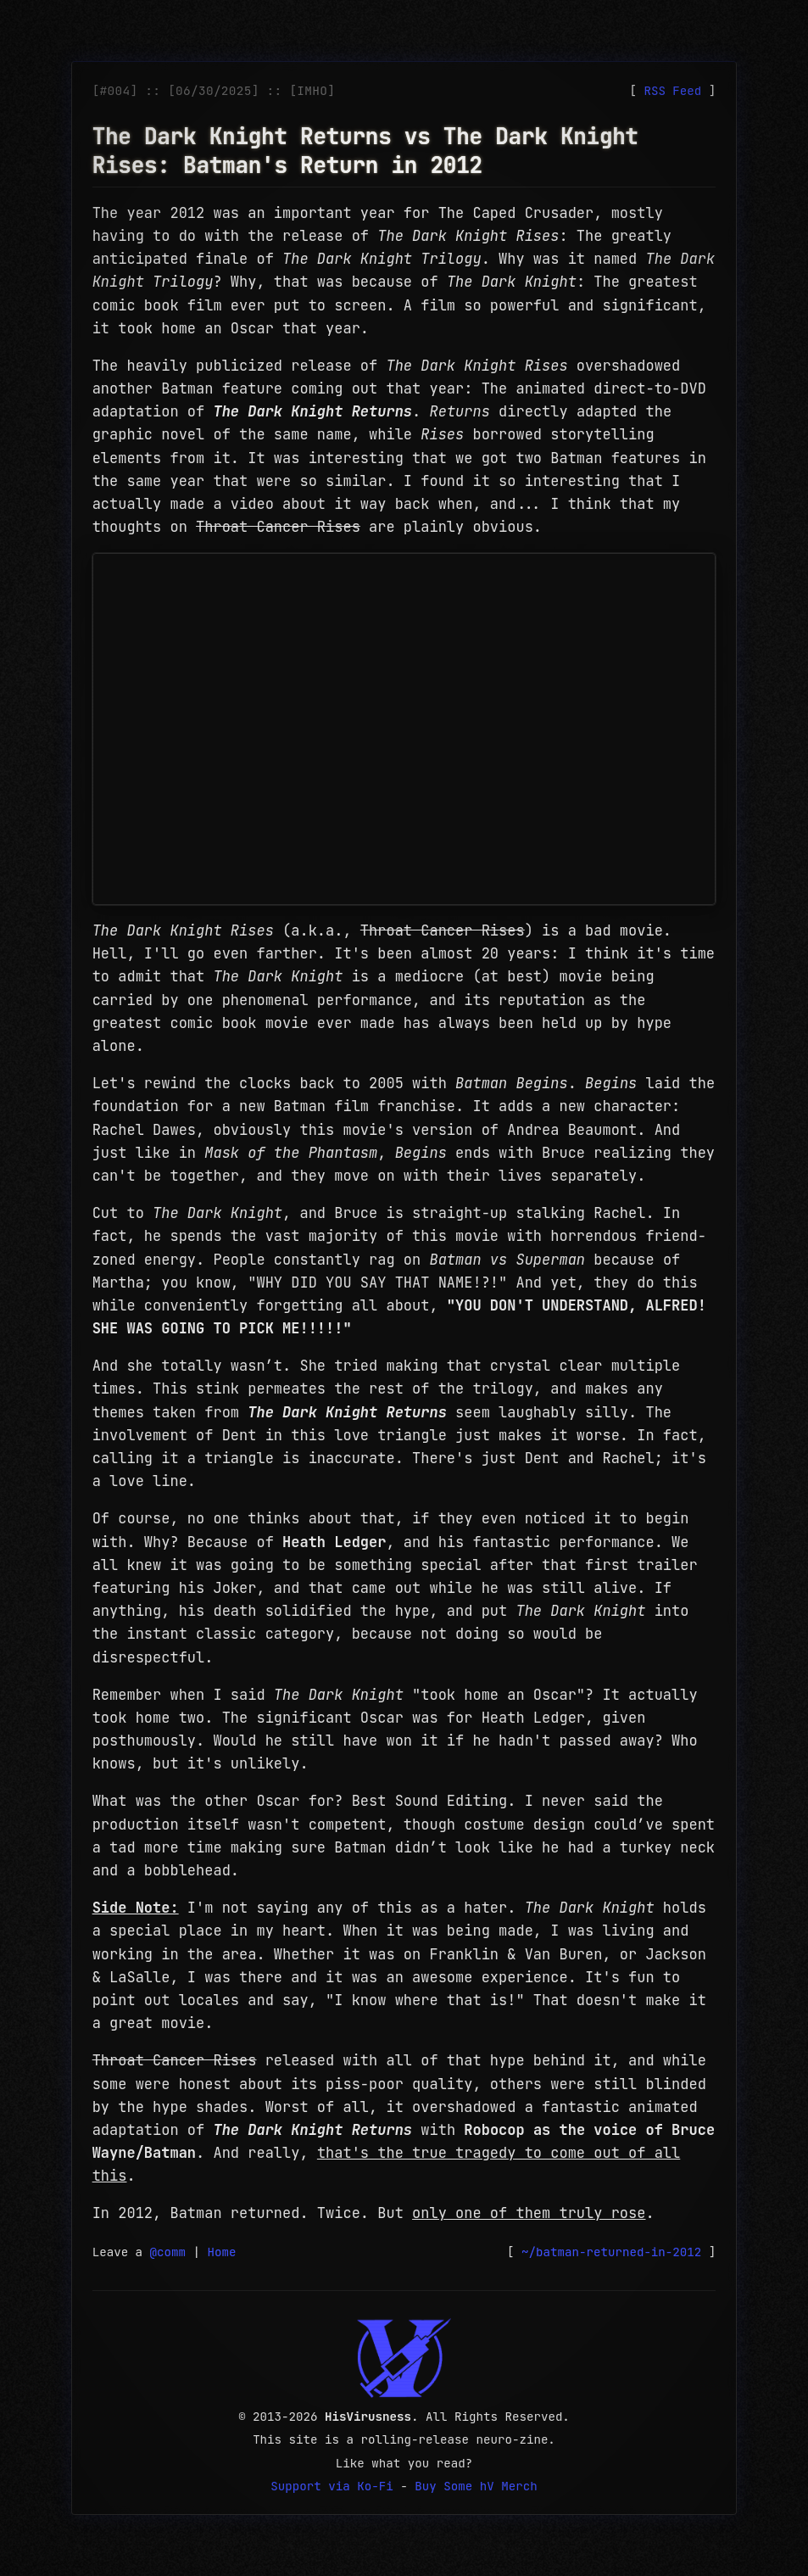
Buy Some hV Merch (476, 2486)
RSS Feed (672, 90)
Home (222, 2252)
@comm (168, 2252)
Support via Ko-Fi (331, 2486)
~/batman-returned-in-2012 (611, 2252)
